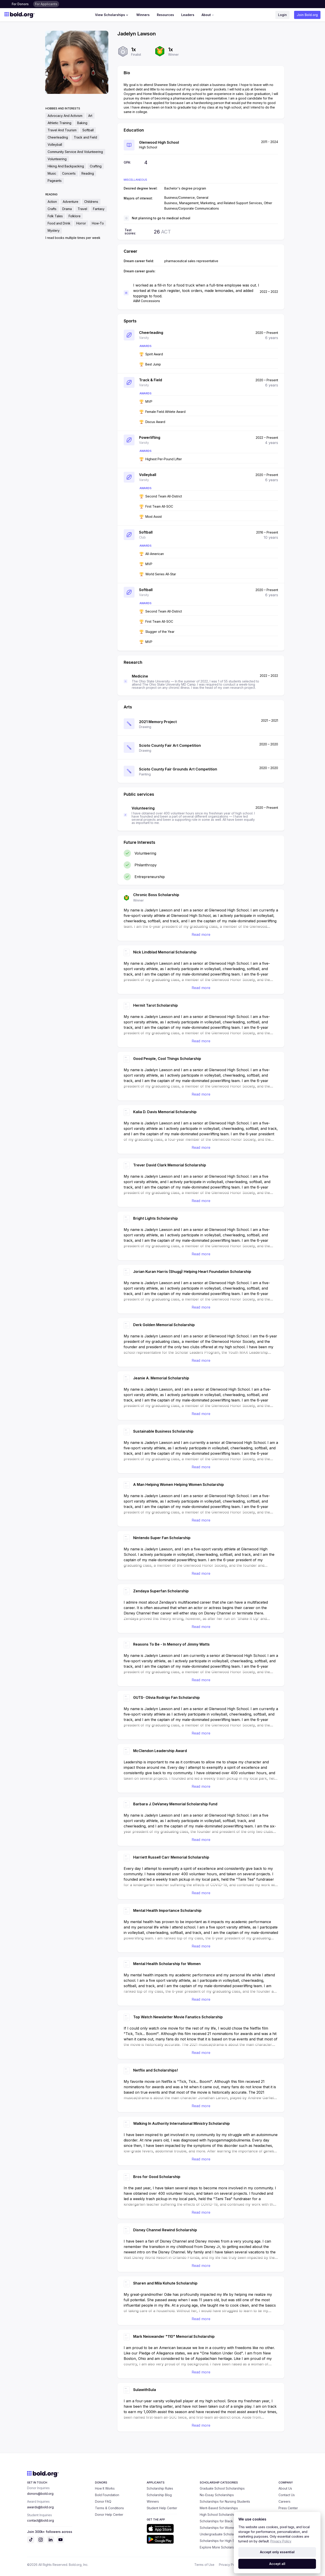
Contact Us (287, 2495)
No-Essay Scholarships (217, 2495)
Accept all (277, 2564)
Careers (284, 2501)
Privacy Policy (229, 2565)
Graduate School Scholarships (222, 2488)
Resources (165, 15)
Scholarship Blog (159, 2495)
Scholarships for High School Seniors (227, 2541)
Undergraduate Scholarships (221, 2534)
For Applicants (46, 4)
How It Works (105, 2488)
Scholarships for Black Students (223, 2521)
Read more (201, 934)
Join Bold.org (307, 15)
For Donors (20, 4)
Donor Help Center (109, 2514)
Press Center (288, 2508)
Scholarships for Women (218, 2528)
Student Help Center (162, 2508)
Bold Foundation (107, 2495)
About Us (285, 2488)
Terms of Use (204, 2565)
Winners (143, 15)
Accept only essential (277, 2552)
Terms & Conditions (109, 2508)
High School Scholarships (219, 2514)
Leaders (187, 15)
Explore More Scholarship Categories (228, 2547)
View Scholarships (112, 15)
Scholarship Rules (160, 2488)
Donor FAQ (103, 2501)
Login (282, 15)
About (208, 15)
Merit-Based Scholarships (219, 2508)
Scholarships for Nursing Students (225, 2501)
